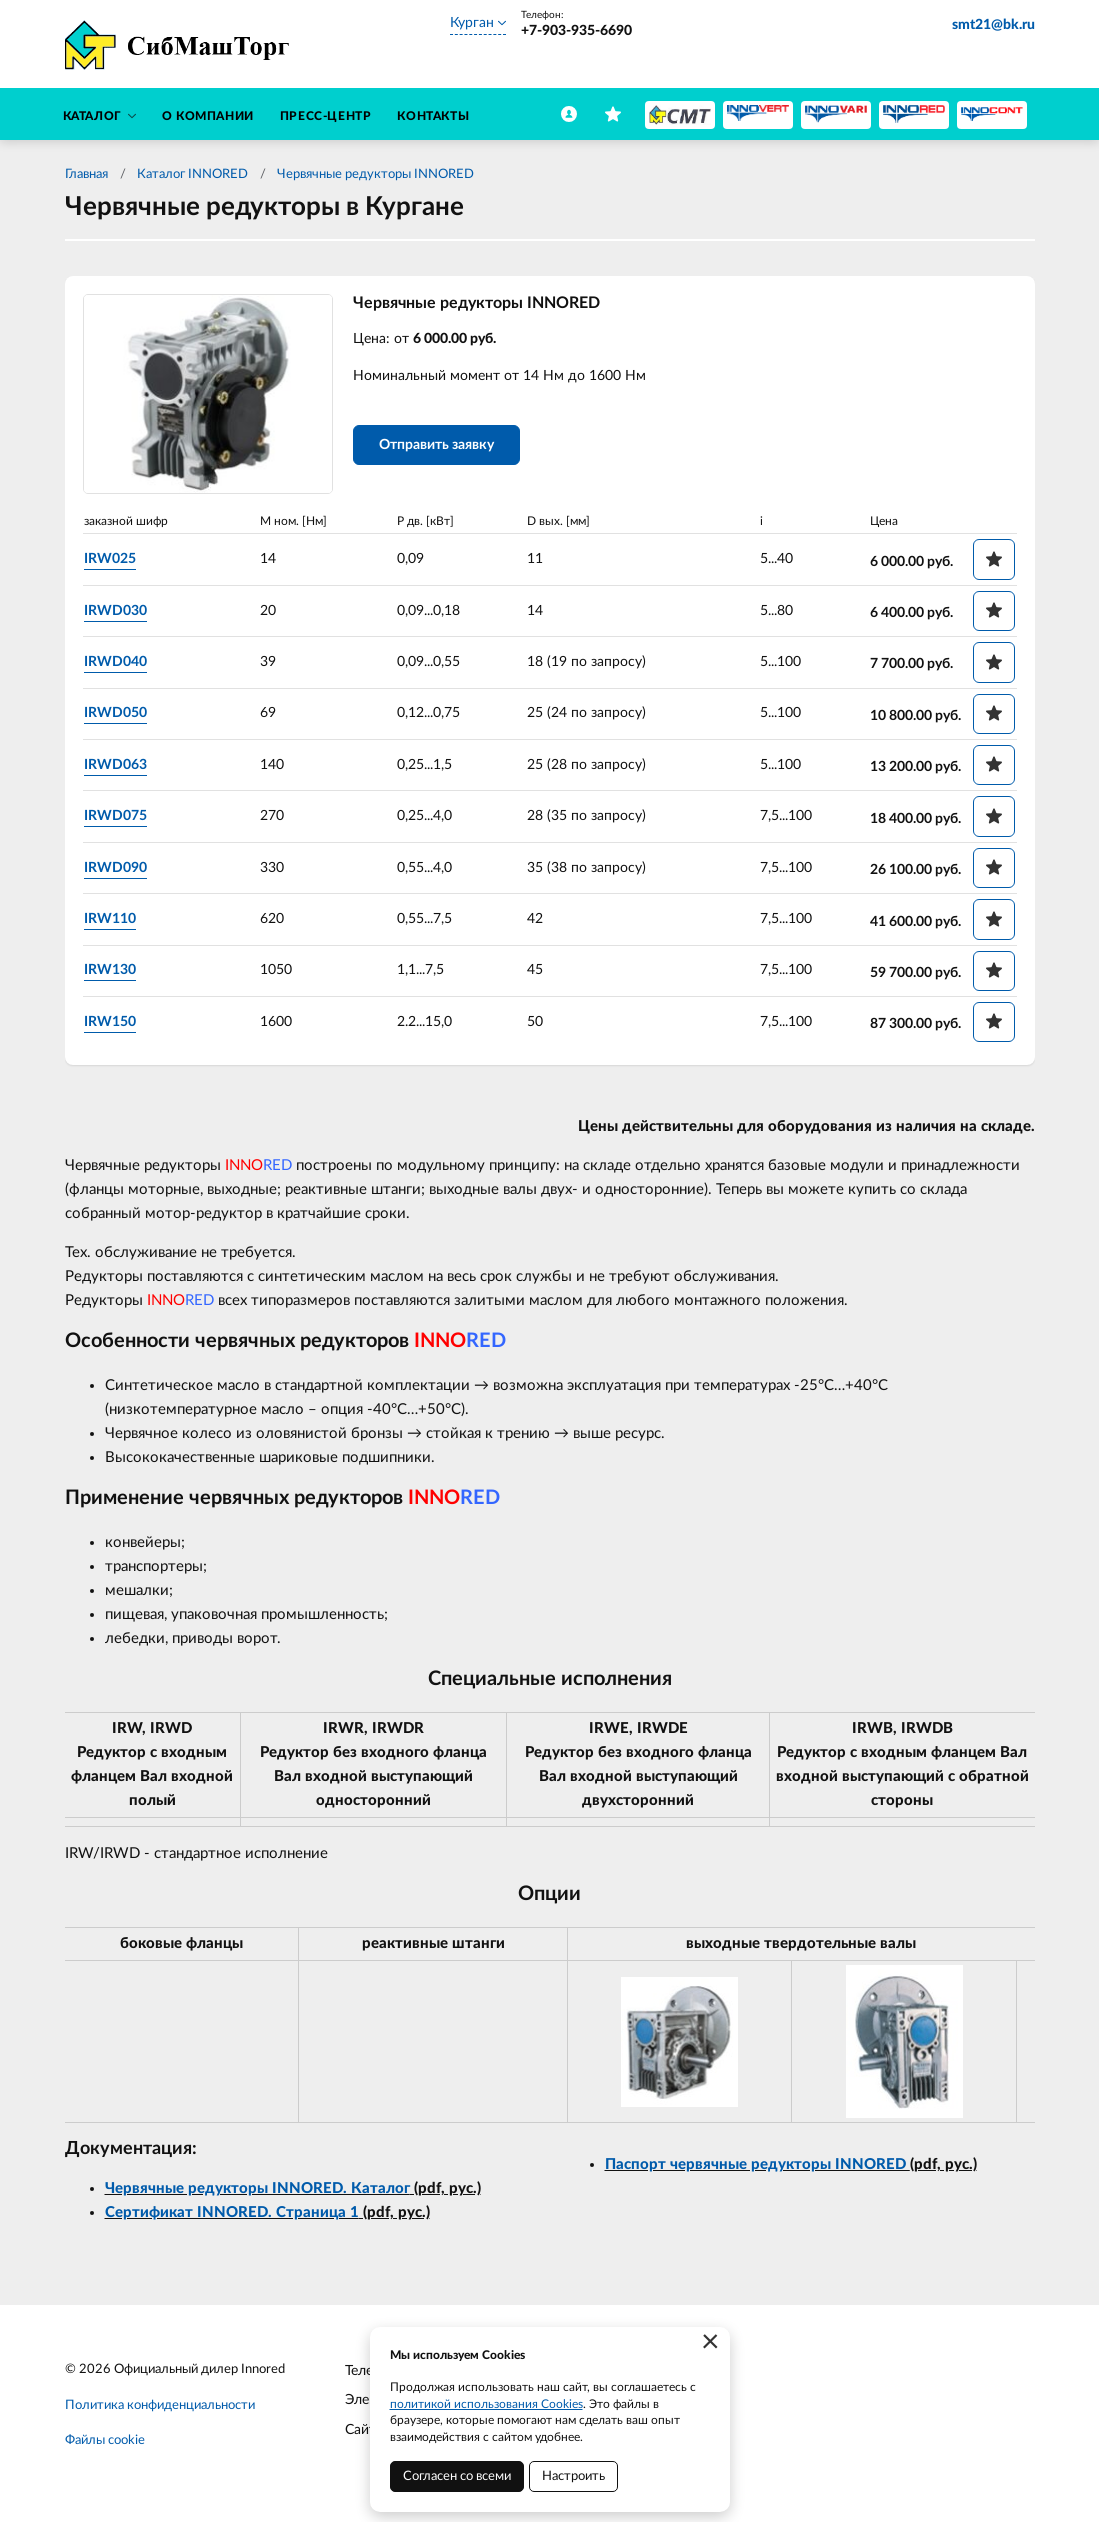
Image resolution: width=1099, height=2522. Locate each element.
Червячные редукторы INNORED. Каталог (257, 2188)
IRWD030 (115, 611)
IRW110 (110, 919)
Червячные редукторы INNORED (375, 174)
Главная (86, 174)
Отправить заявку (436, 445)
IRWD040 (115, 662)
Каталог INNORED (192, 174)
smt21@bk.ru (993, 25)
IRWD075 (115, 816)
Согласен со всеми (457, 2476)
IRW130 (110, 970)
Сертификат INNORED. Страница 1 (232, 2212)
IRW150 (110, 1022)
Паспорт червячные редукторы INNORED (757, 2164)
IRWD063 (115, 765)
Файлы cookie (105, 2440)
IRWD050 (115, 713)
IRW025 (110, 559)
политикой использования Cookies (486, 2404)
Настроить (573, 2476)
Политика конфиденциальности (160, 2405)
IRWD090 (115, 868)
